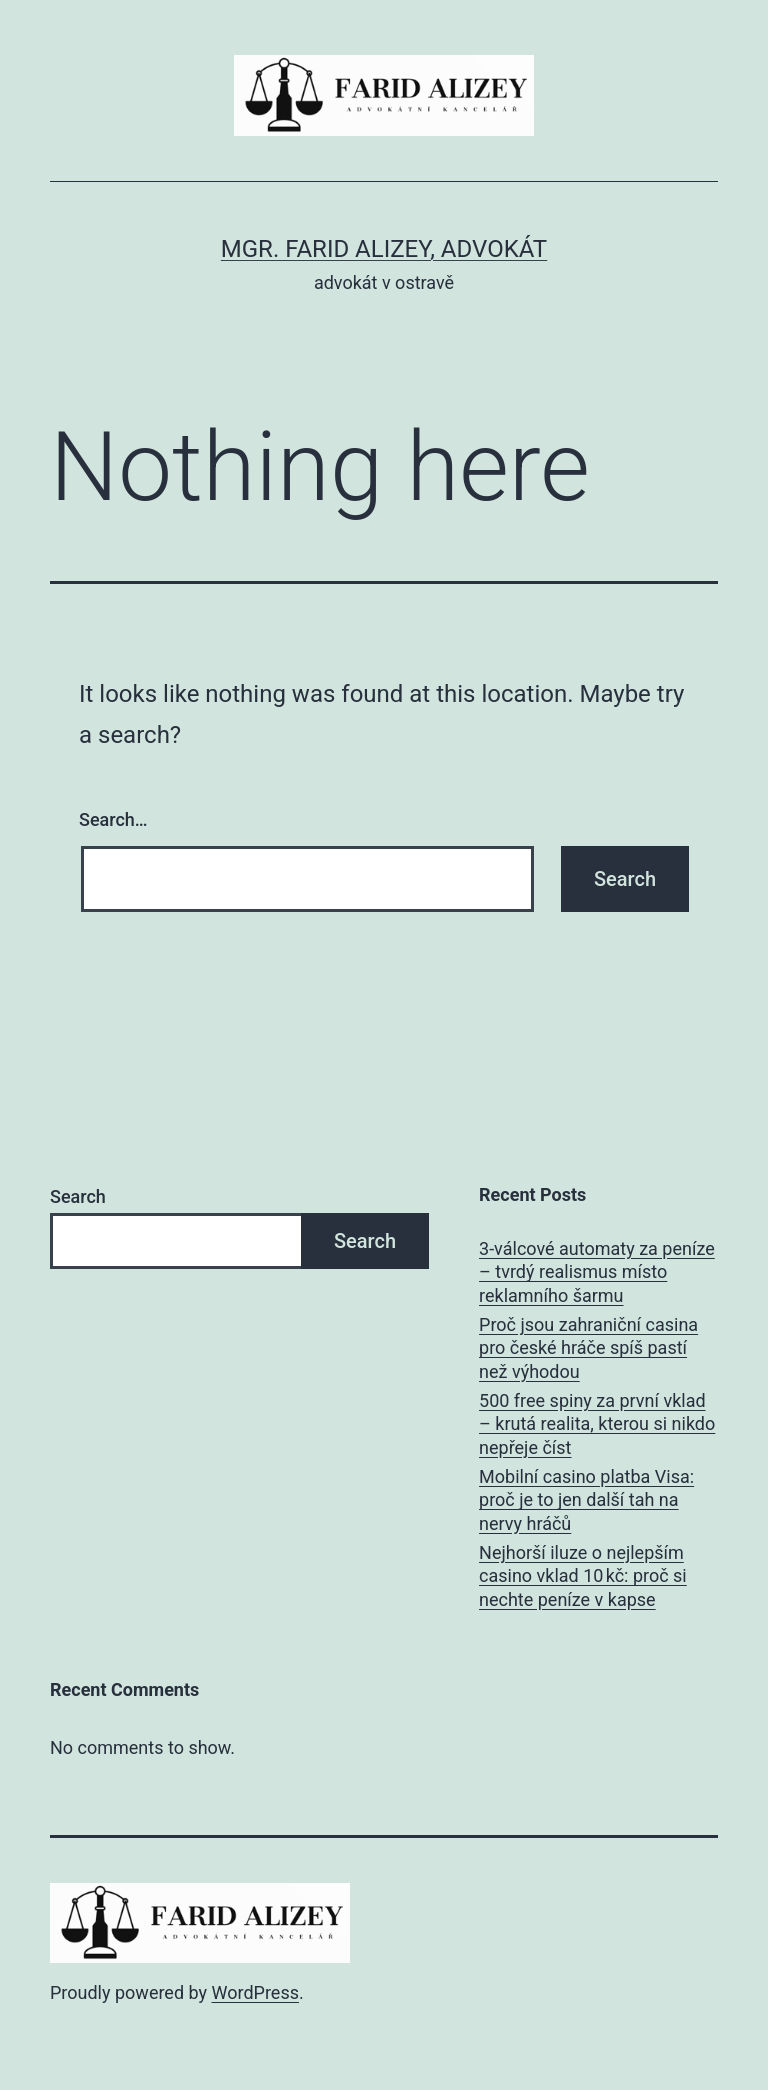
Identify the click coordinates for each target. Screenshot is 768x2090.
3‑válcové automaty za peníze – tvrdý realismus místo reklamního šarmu (597, 1272)
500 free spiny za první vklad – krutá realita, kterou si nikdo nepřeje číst (597, 1424)
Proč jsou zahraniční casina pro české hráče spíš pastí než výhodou (588, 1348)
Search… (113, 819)
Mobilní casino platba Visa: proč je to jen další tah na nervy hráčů (586, 1500)
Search (78, 1196)
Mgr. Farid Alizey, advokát (384, 249)
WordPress (255, 1992)
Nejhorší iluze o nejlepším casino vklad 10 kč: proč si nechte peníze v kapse (583, 1576)
